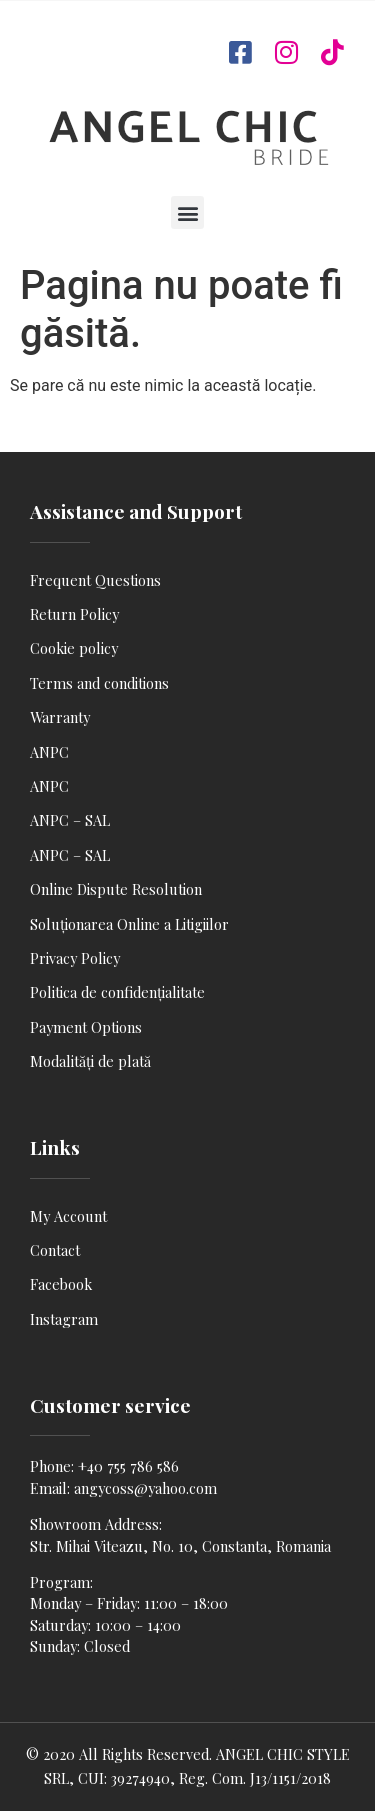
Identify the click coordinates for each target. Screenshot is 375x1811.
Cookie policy (74, 648)
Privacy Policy (75, 958)
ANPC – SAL (70, 820)
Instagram (64, 1319)
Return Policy (74, 614)
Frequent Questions (95, 580)
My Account (68, 1216)
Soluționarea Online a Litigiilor (129, 924)
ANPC (49, 752)
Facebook (61, 1284)
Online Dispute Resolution (116, 889)
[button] (187, 212)
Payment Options (86, 1027)
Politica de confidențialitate (117, 992)
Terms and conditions (99, 683)
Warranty (60, 717)
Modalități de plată (90, 1061)
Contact (55, 1250)
